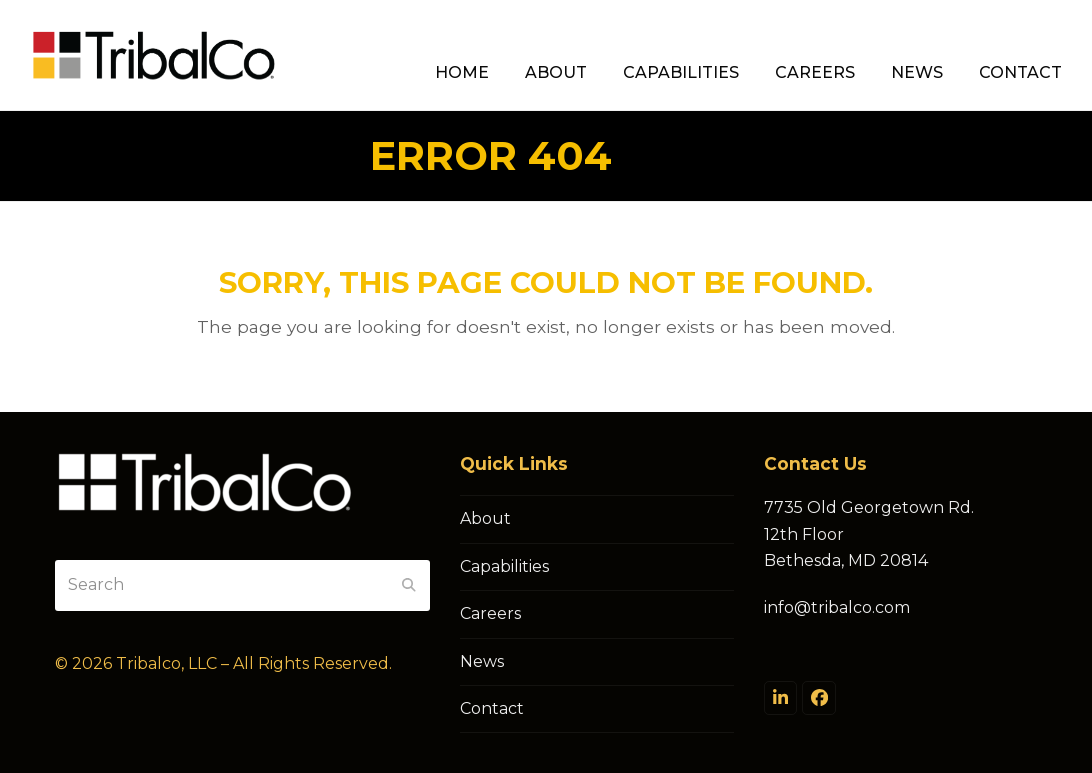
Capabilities (504, 566)
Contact (492, 708)
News (482, 661)
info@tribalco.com (837, 607)
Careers (490, 613)
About (485, 518)
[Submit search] (409, 585)
